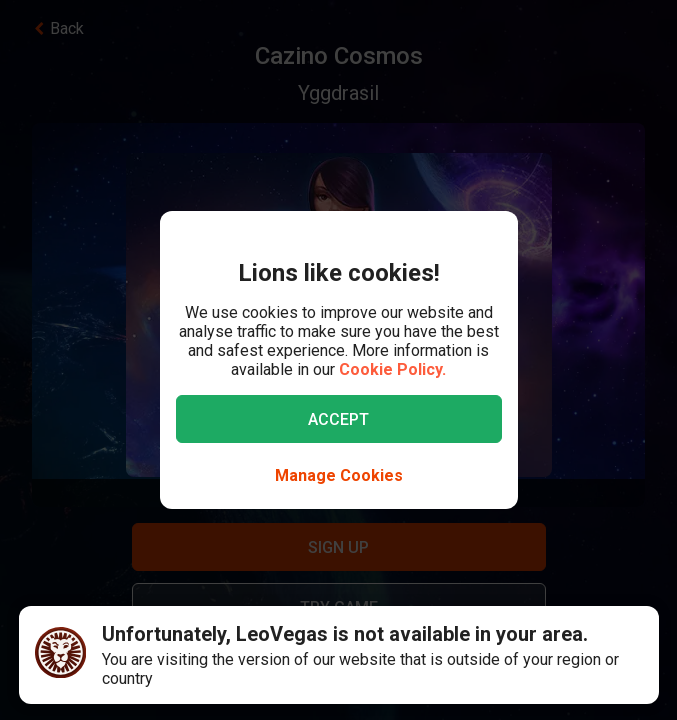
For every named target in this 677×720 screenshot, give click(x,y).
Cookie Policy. (392, 369)
